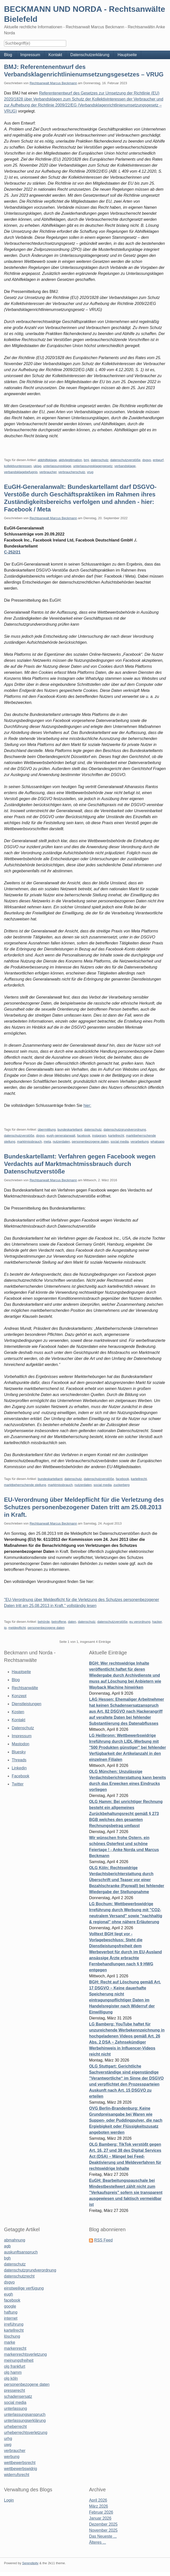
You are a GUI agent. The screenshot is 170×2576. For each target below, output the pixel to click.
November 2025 (103, 2530)
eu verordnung (139, 1622)
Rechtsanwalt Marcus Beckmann (53, 83)
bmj (86, 460)
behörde (44, 1622)
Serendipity (30, 2563)
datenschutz (99, 460)
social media (120, 1141)
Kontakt (55, 55)
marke (9, 2342)
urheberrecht (15, 2426)
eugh (8, 2294)
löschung (12, 2336)
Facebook (20, 1776)
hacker (157, 1622)
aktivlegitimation (70, 460)
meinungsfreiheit (18, 2360)
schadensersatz (18, 2396)
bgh (7, 2258)
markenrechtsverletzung (25, 2354)
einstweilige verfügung (24, 2288)
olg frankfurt (14, 2366)
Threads (19, 1760)
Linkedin (19, 1768)
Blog (8, 55)
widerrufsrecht (16, 2475)
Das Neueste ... (103, 2536)
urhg (8, 2438)
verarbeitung (140, 1141)
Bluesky (19, 1752)
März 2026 (98, 2506)
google (10, 2306)
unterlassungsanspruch (24, 2414)
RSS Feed (103, 2240)
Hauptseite (127, 55)
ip (5, 1628)
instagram (99, 1135)
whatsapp (157, 1141)
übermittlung (47, 1129)
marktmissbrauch (29, 1141)
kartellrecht (116, 1135)
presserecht (14, 2390)
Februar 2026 (101, 2512)
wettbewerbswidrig (20, 2468)
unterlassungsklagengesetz (93, 466)
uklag (37, 466)
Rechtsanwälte (25, 1688)
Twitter (18, 1784)
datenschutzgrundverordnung (125, 1129)
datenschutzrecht (19, 2276)
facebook (83, 1135)
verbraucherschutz (71, 472)
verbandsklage (125, 466)
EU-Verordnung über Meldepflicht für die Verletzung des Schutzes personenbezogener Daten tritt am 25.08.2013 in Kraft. (84, 1507)
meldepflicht (17, 1628)
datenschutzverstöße (125, 460)
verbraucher (48, 472)
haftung (10, 2312)
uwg (7, 2444)
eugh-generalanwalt (61, 1135)
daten (72, 1622)
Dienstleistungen (26, 1704)
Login (9, 2500)
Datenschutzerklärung (89, 55)
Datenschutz (23, 1728)
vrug (90, 472)
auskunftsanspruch (21, 2252)
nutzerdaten (61, 1141)
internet (10, 2318)
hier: (87, 1105)
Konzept (19, 1696)
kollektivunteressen (18, 466)
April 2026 (98, 2500)
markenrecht (15, 2348)
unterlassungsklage (57, 466)
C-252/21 (12, 552)
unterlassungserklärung (25, 2420)
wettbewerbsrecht (19, 2462)
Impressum (30, 55)
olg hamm (13, 2372)
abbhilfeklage (47, 460)
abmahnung (14, 2240)
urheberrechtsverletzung (25, 2432)
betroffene (58, 1622)
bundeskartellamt (69, 1129)
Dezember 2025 (103, 2524)
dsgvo (146, 460)
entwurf (158, 460)
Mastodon (20, 1744)
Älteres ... (97, 2542)
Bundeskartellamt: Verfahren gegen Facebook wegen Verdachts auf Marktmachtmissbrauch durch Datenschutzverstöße (79, 1164)
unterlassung (15, 2408)
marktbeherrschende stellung (25, 1485)
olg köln (11, 2378)
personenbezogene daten (90, 1141)
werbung (11, 2456)
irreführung (13, 2324)
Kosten (18, 1712)
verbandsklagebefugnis (21, 472)
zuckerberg (122, 1485)
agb (7, 2246)
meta (47, 1141)
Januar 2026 (100, 2518)
